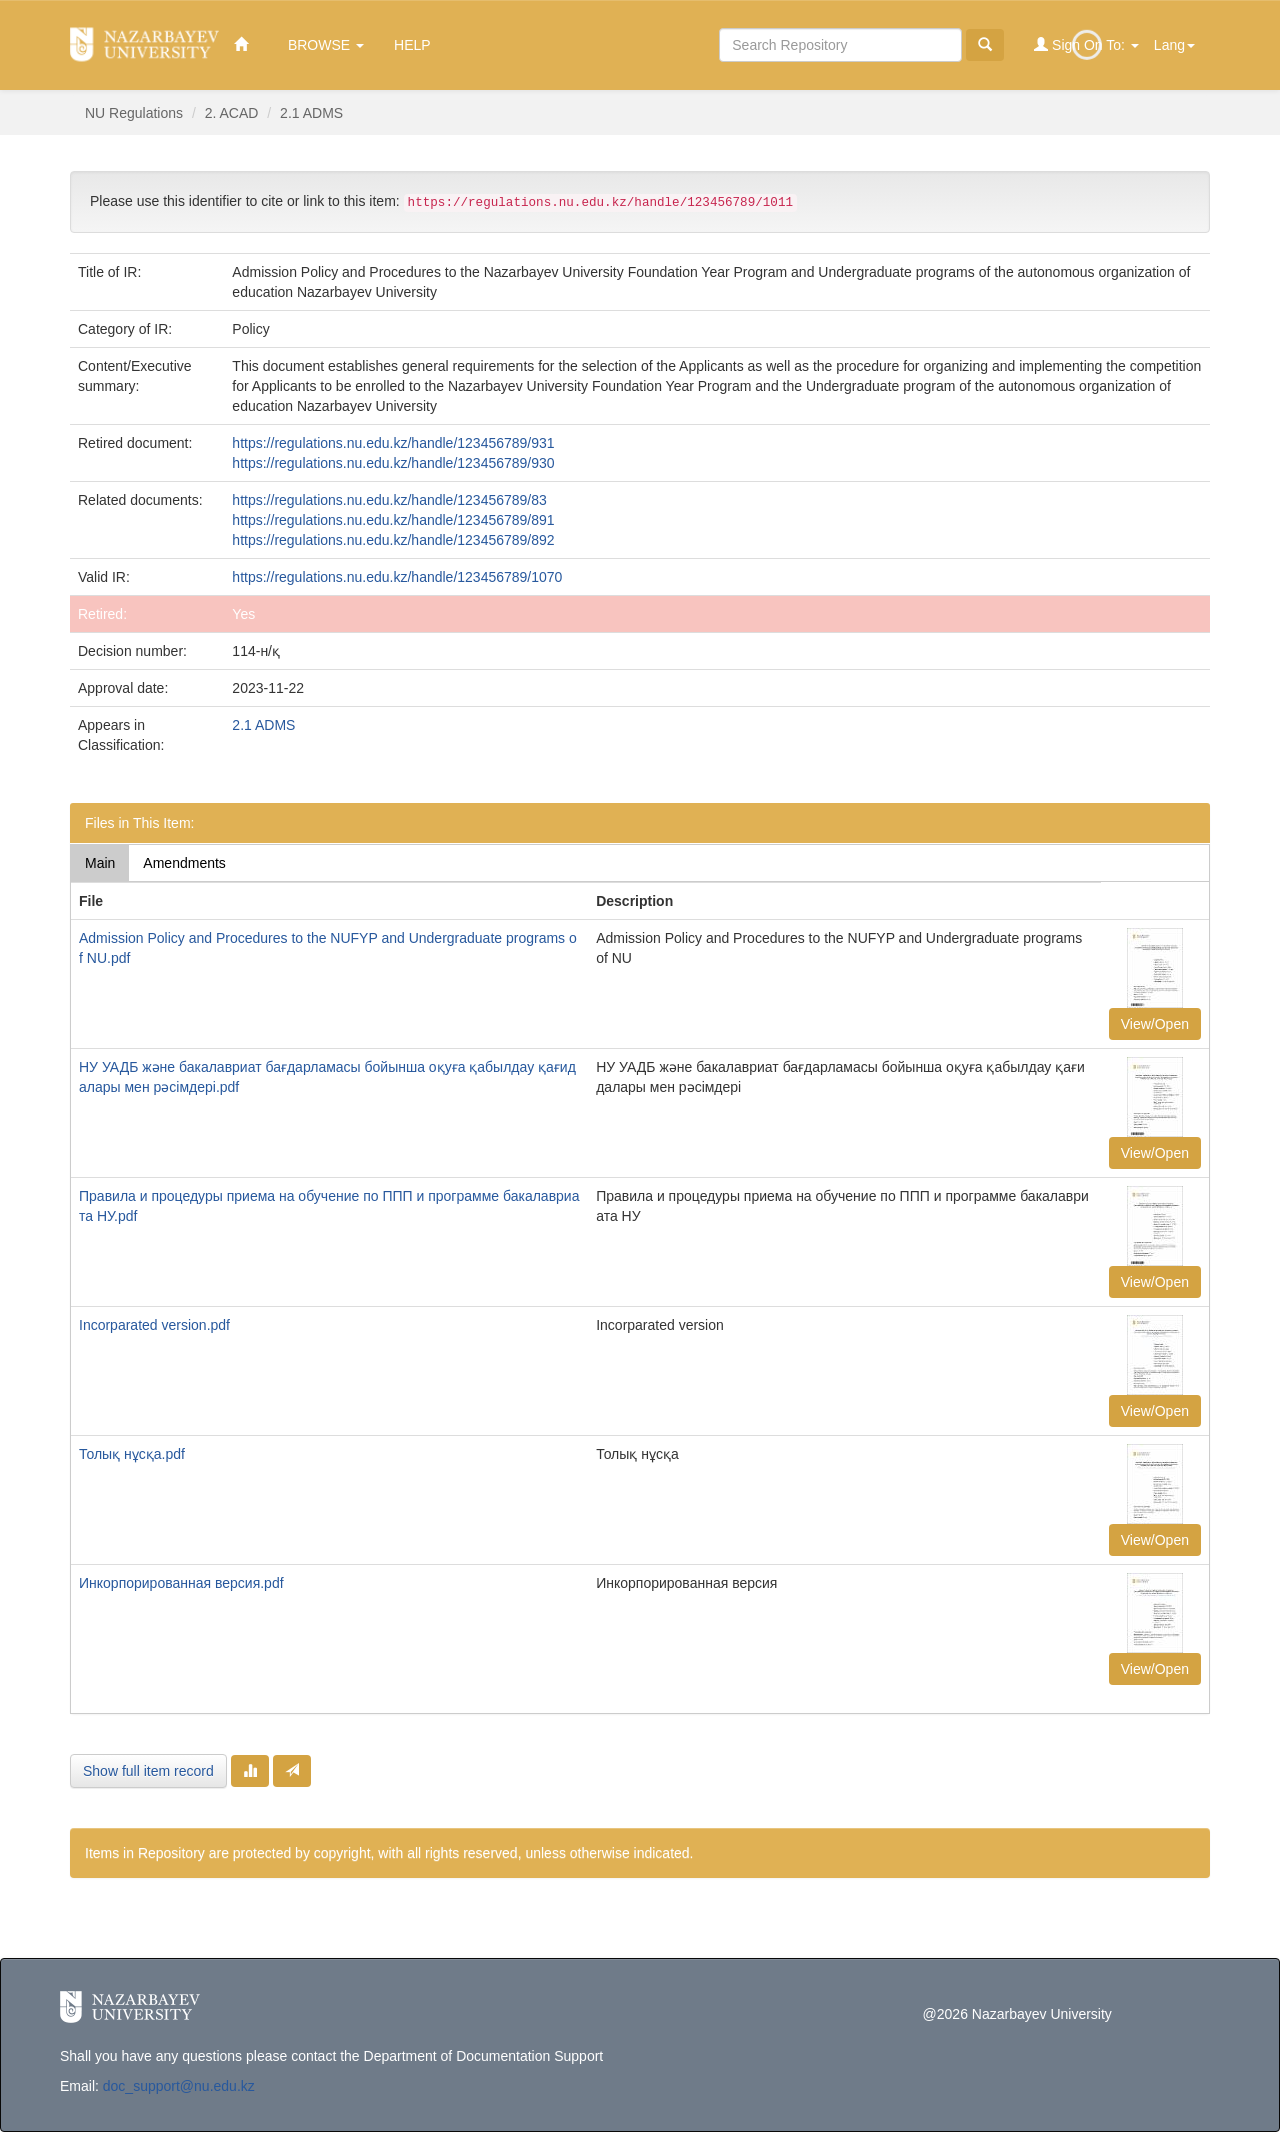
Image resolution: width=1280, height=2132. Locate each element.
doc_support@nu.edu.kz (179, 2086)
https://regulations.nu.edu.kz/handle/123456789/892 (393, 540)
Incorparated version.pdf (154, 1325)
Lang (1174, 45)
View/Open (1155, 1024)
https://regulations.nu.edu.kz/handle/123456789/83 (389, 500)
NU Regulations (134, 113)
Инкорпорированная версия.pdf (181, 1583)
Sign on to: (1086, 44)
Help (412, 45)
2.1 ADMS (311, 113)
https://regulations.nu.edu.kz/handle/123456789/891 (393, 520)
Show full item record (148, 1771)
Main (100, 863)
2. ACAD (232, 113)
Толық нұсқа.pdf (132, 1454)
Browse (326, 45)
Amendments (184, 863)
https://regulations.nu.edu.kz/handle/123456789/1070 (397, 577)
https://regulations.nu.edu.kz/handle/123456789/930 (393, 463)
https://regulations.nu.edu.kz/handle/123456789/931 (393, 443)
